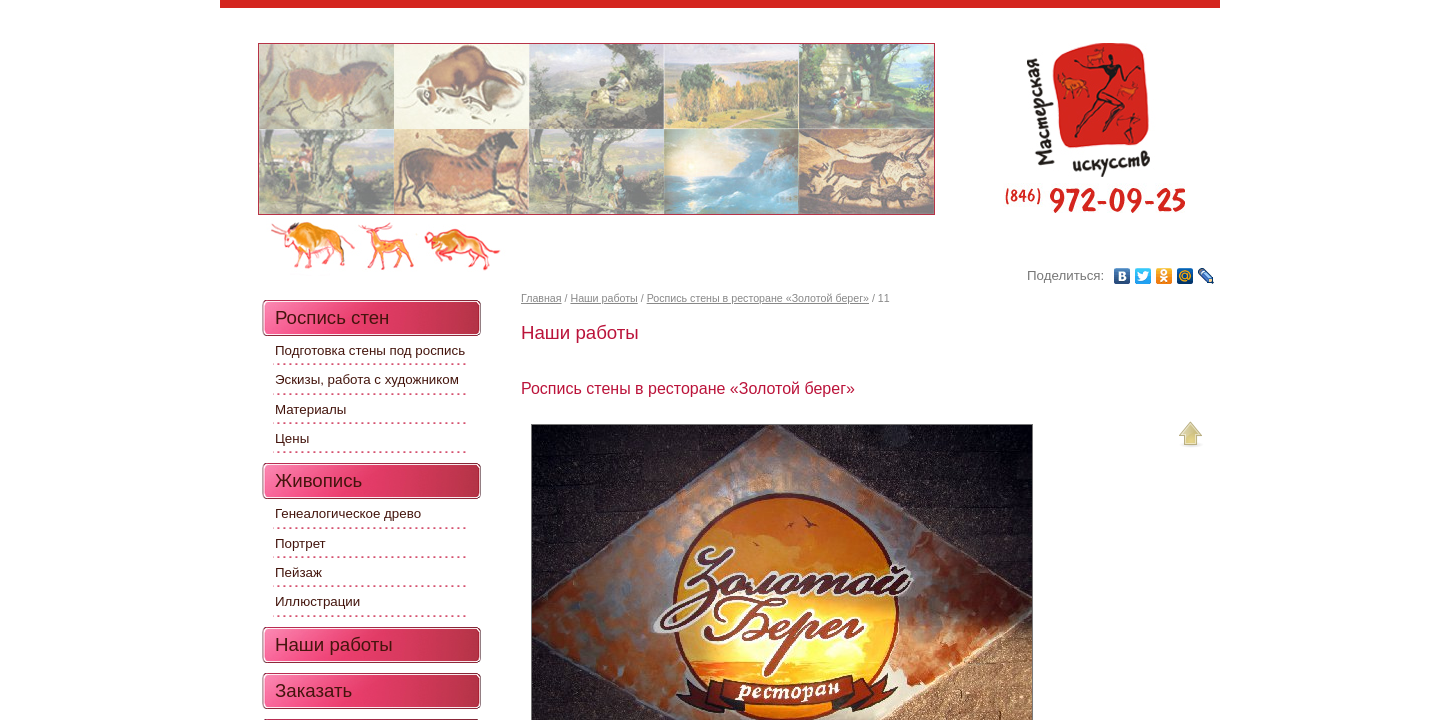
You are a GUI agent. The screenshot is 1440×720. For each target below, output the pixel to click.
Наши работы (603, 298)
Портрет (300, 543)
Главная (541, 298)
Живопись (318, 480)
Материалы (310, 409)
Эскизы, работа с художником (367, 379)
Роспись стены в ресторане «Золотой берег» (758, 298)
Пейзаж (298, 572)
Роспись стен (332, 317)
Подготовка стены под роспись (370, 350)
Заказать (313, 690)
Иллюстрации (317, 601)
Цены (292, 438)
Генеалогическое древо (348, 513)
